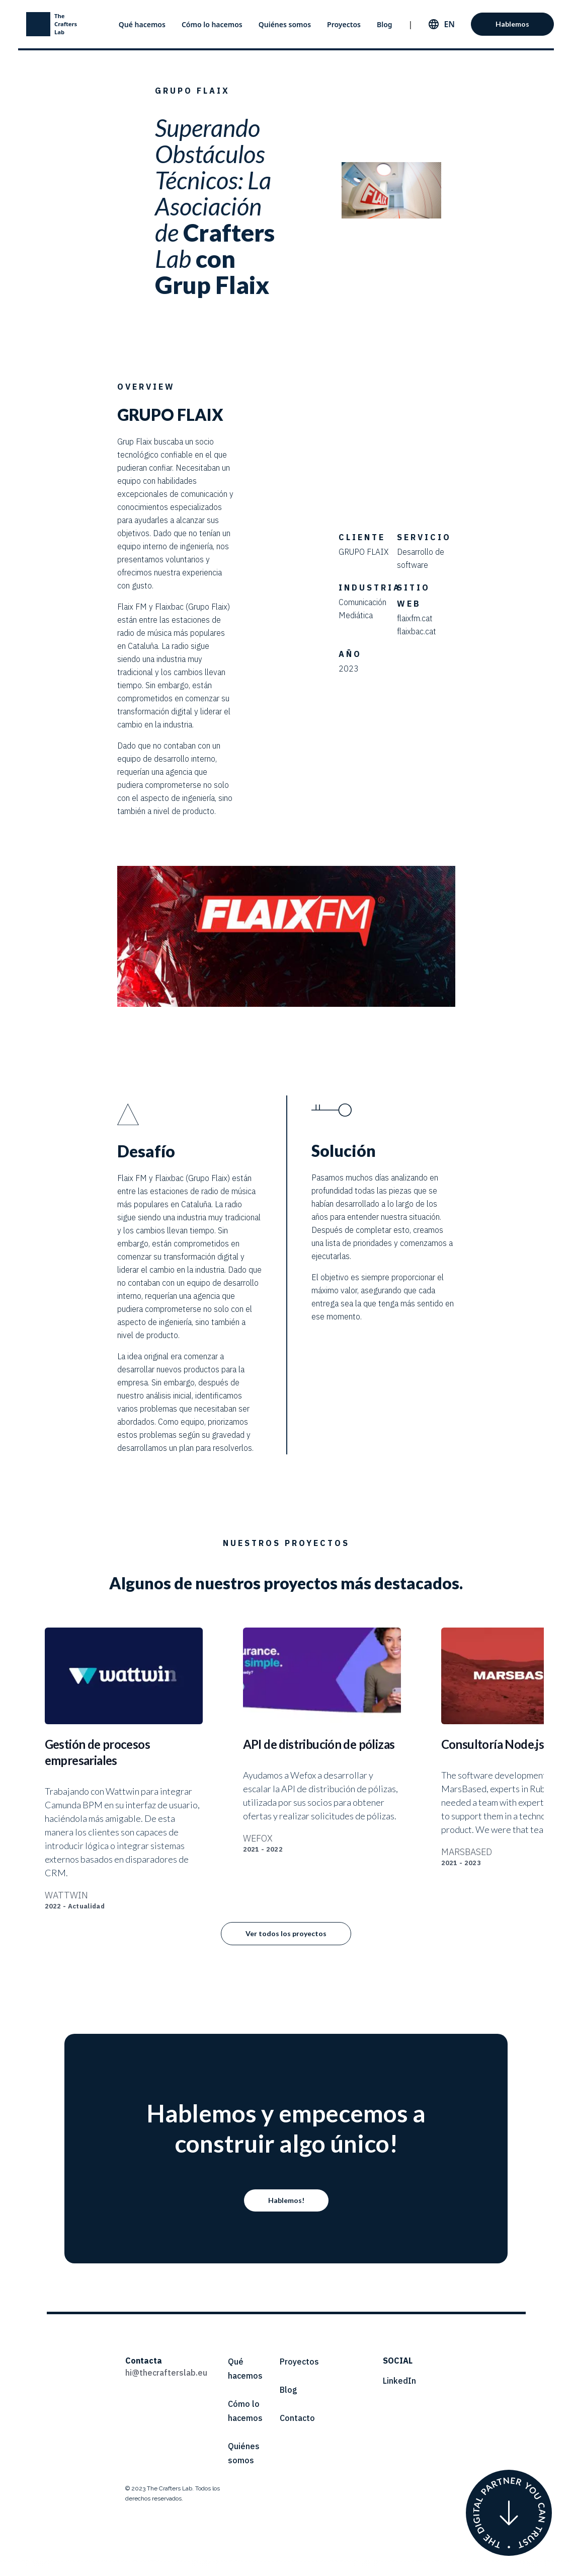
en (449, 24)
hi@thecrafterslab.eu (166, 2373)
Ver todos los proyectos (286, 1933)
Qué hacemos (142, 24)
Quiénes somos (285, 24)
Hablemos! (286, 2200)
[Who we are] (509, 2513)
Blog (384, 24)
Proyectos (344, 24)
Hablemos (512, 24)
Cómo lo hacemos (212, 24)
